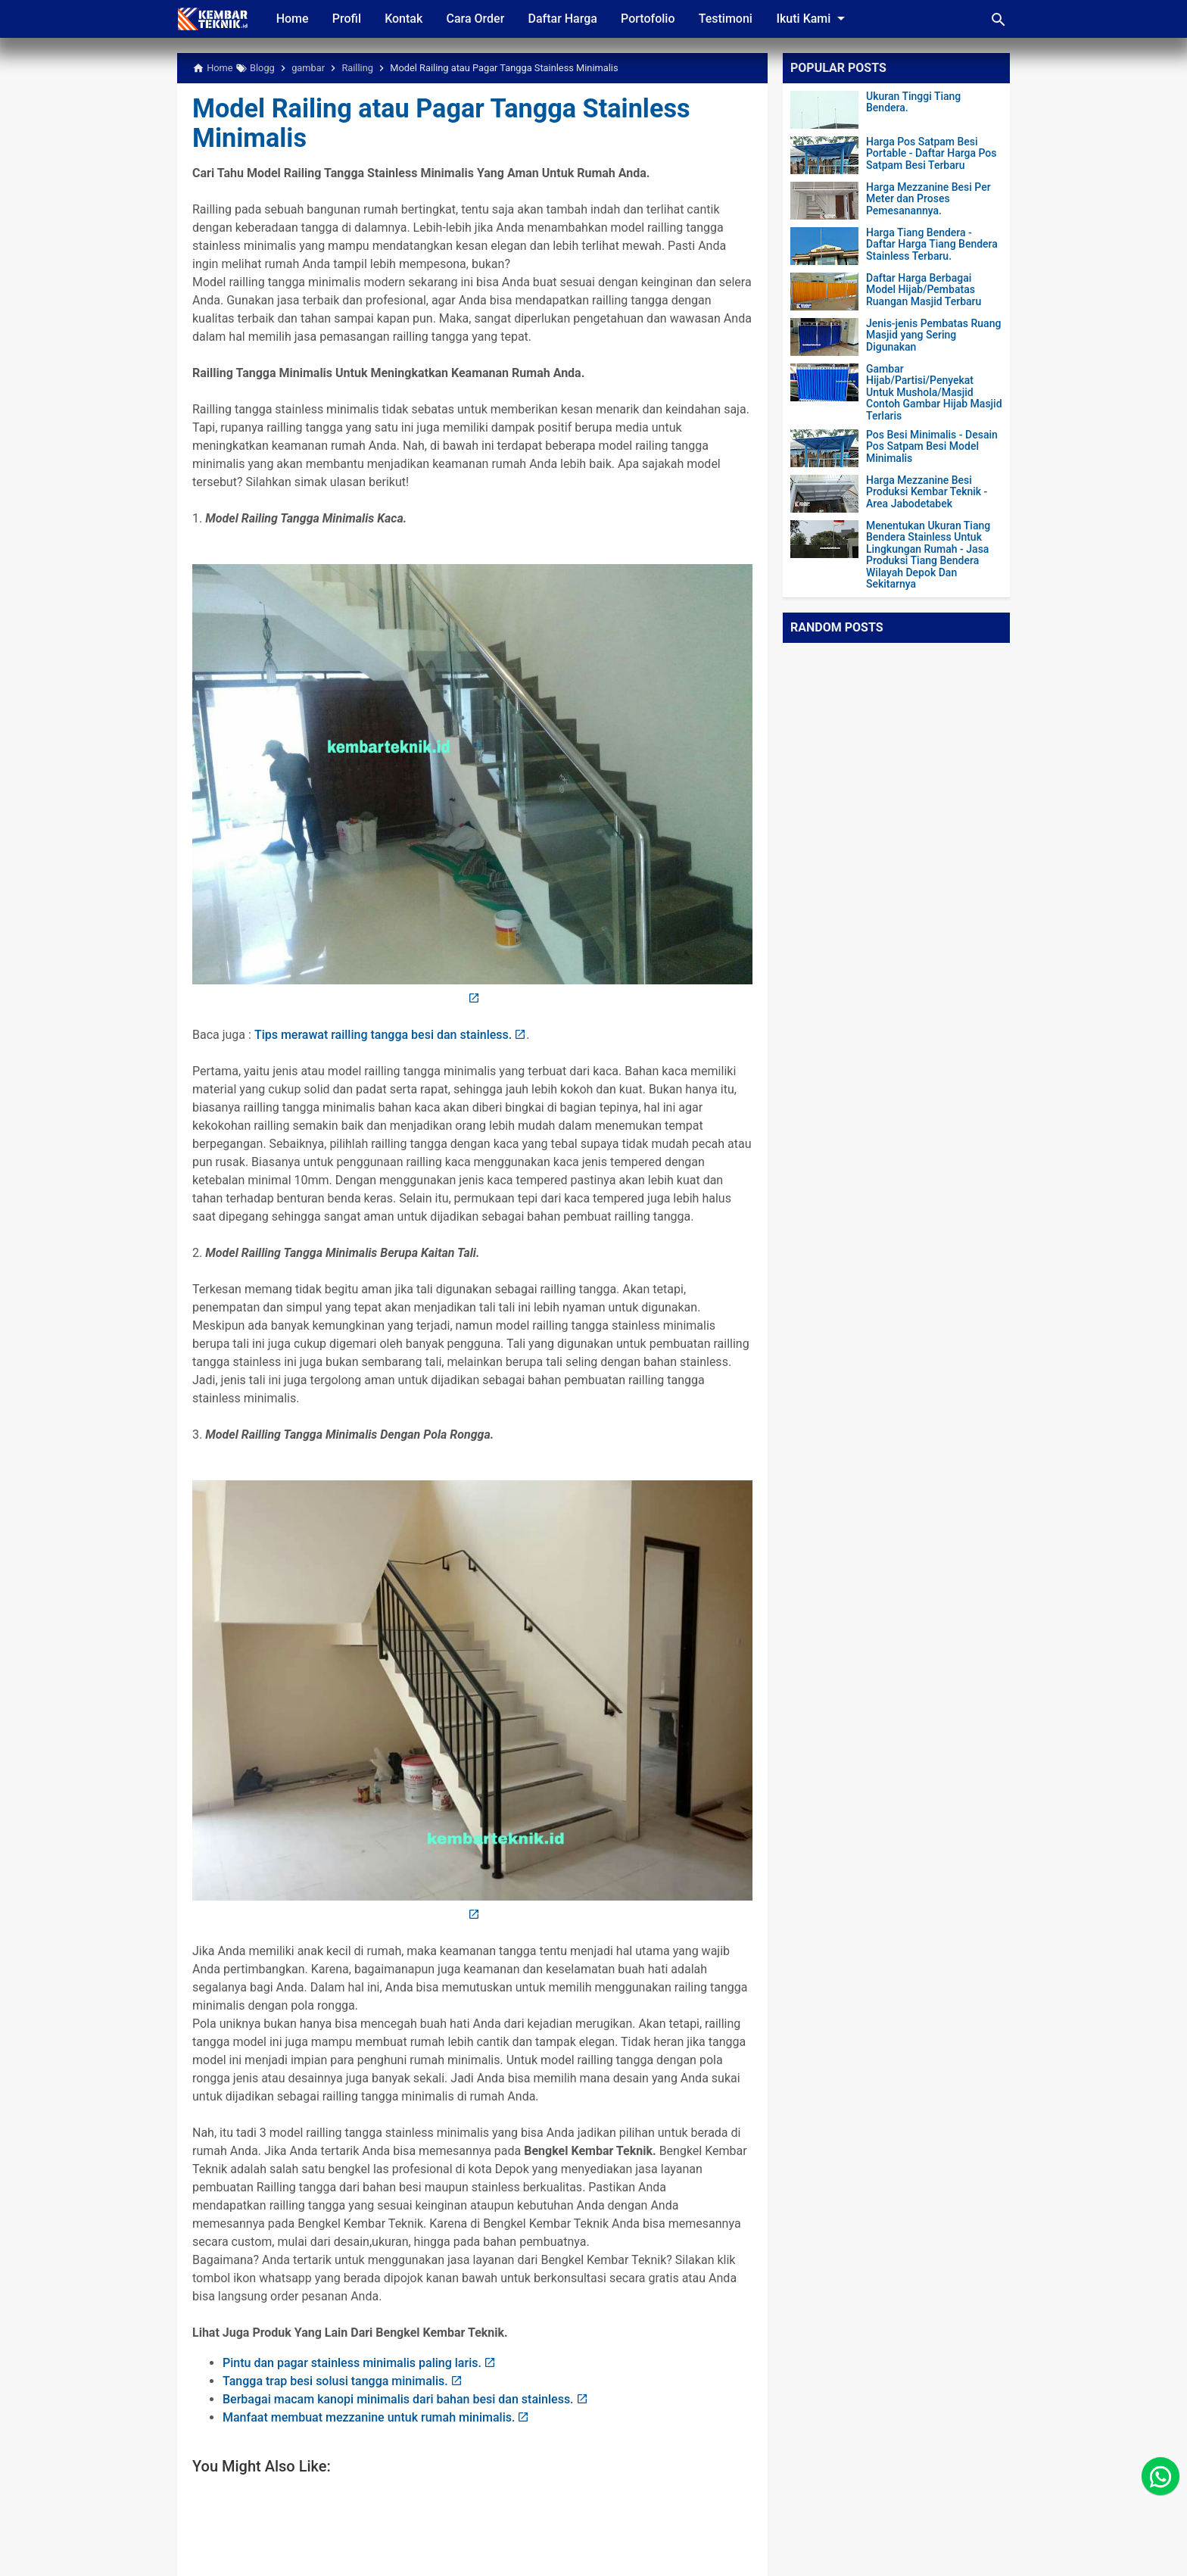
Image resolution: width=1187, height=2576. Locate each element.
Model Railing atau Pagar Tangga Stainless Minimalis (446, 123)
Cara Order (477, 18)
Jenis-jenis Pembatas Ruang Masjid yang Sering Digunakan (933, 335)
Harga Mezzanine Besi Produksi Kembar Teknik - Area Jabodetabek (926, 492)
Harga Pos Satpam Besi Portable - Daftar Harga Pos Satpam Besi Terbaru (931, 153)
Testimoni (729, 18)
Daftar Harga (565, 18)
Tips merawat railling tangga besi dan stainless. (383, 1035)
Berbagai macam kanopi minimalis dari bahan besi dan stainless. (398, 2399)
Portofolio (651, 18)
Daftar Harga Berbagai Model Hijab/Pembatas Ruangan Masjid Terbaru (923, 290)
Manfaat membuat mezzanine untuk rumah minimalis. (369, 2417)
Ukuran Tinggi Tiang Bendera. (913, 102)
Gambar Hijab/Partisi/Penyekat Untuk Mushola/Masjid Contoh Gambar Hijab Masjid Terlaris (934, 392)
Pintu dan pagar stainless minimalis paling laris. (352, 2363)
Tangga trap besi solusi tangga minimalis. (335, 2381)
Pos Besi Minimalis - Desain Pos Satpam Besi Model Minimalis (932, 446)
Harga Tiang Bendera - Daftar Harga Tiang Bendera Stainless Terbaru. (932, 244)
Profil (347, 18)
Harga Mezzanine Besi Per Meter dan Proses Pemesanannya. (928, 199)
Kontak (405, 18)
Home (292, 18)
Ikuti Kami (817, 18)
